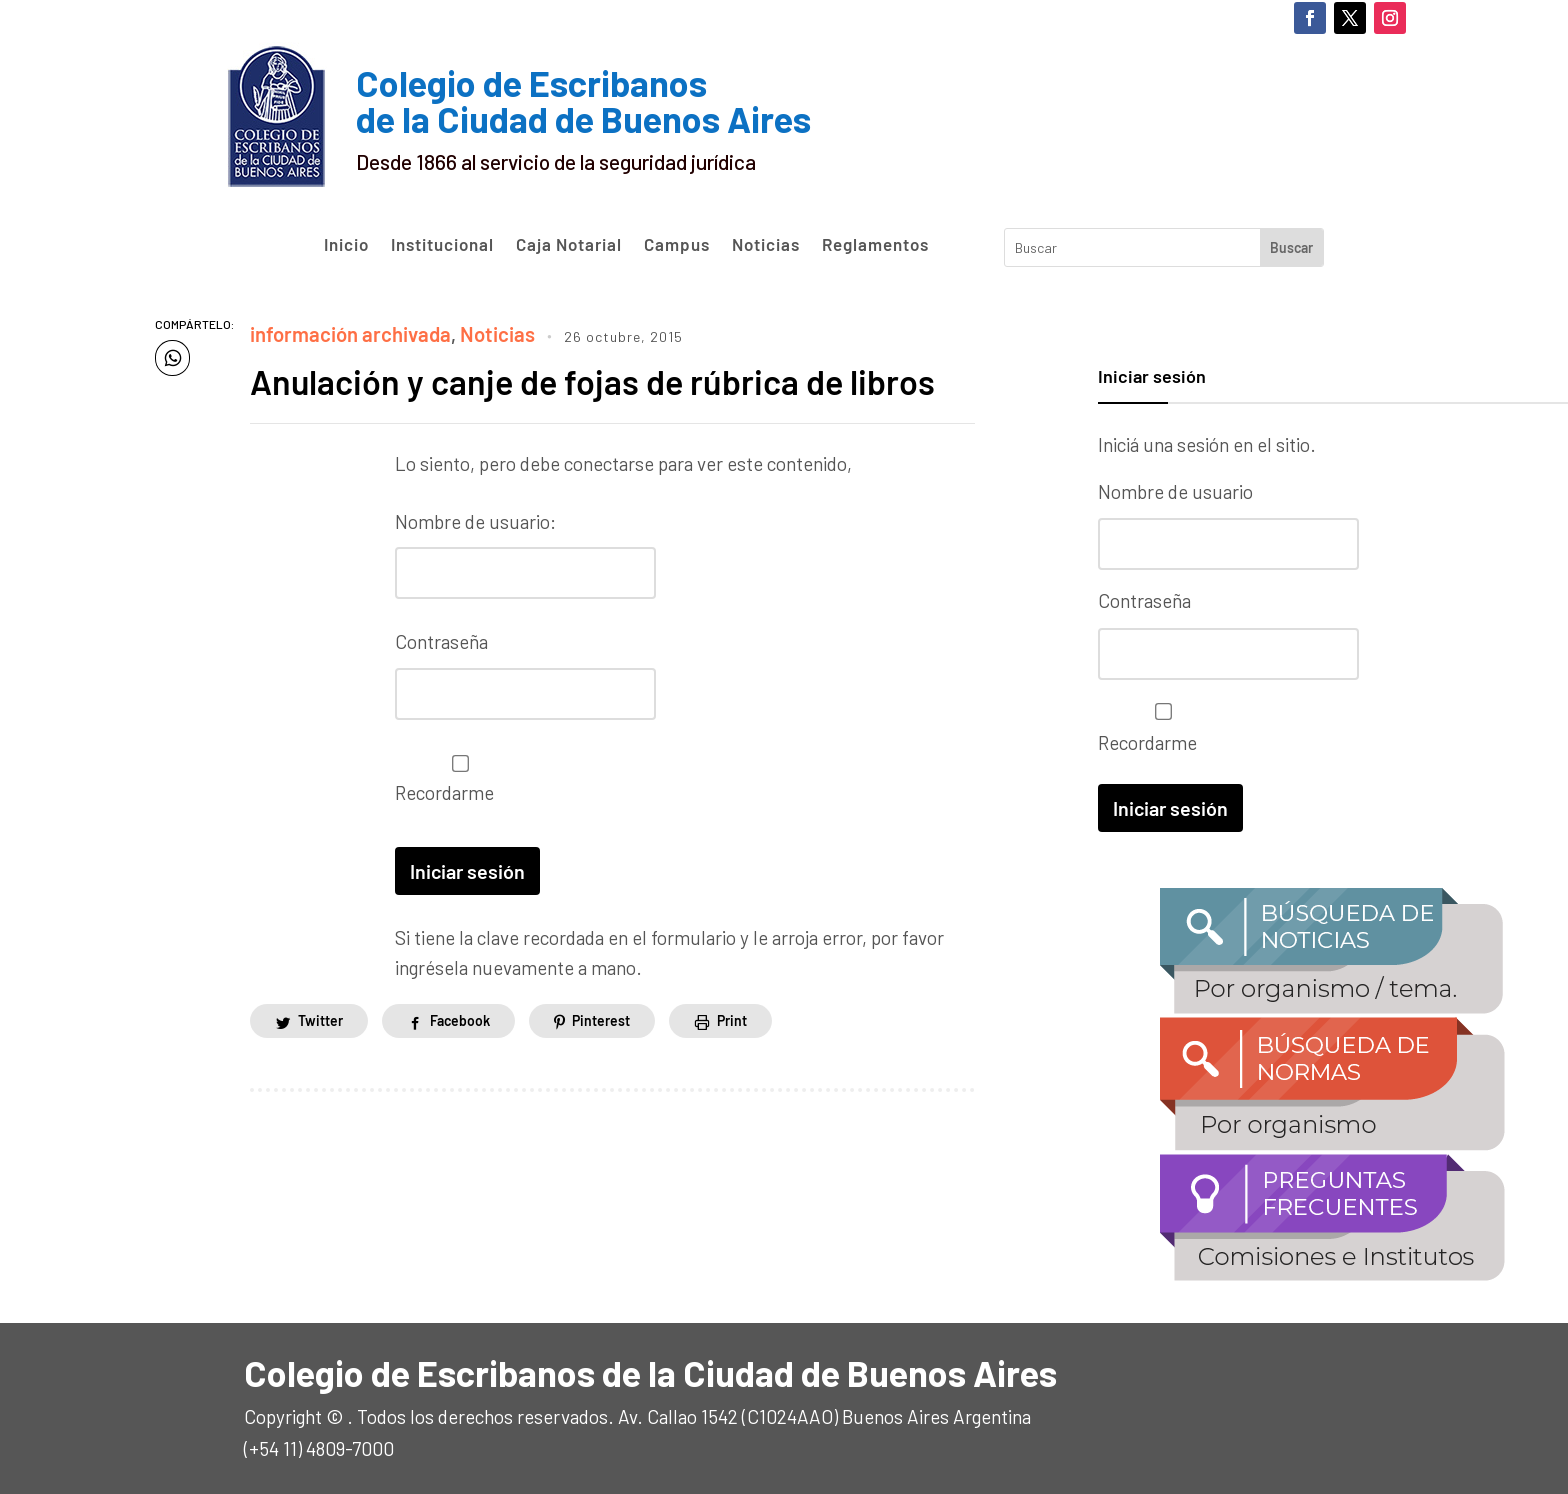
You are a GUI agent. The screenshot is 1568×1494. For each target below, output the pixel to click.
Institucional (442, 245)
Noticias (766, 245)
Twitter (320, 1015)
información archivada (343, 332)
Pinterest (601, 1015)
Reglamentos (875, 245)
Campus (677, 245)
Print (732, 1015)
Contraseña (441, 638)
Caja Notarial (569, 245)
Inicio (346, 245)
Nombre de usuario (1175, 491)
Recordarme (455, 774)
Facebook (460, 1015)
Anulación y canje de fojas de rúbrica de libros (609, 378)
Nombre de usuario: (475, 518)
